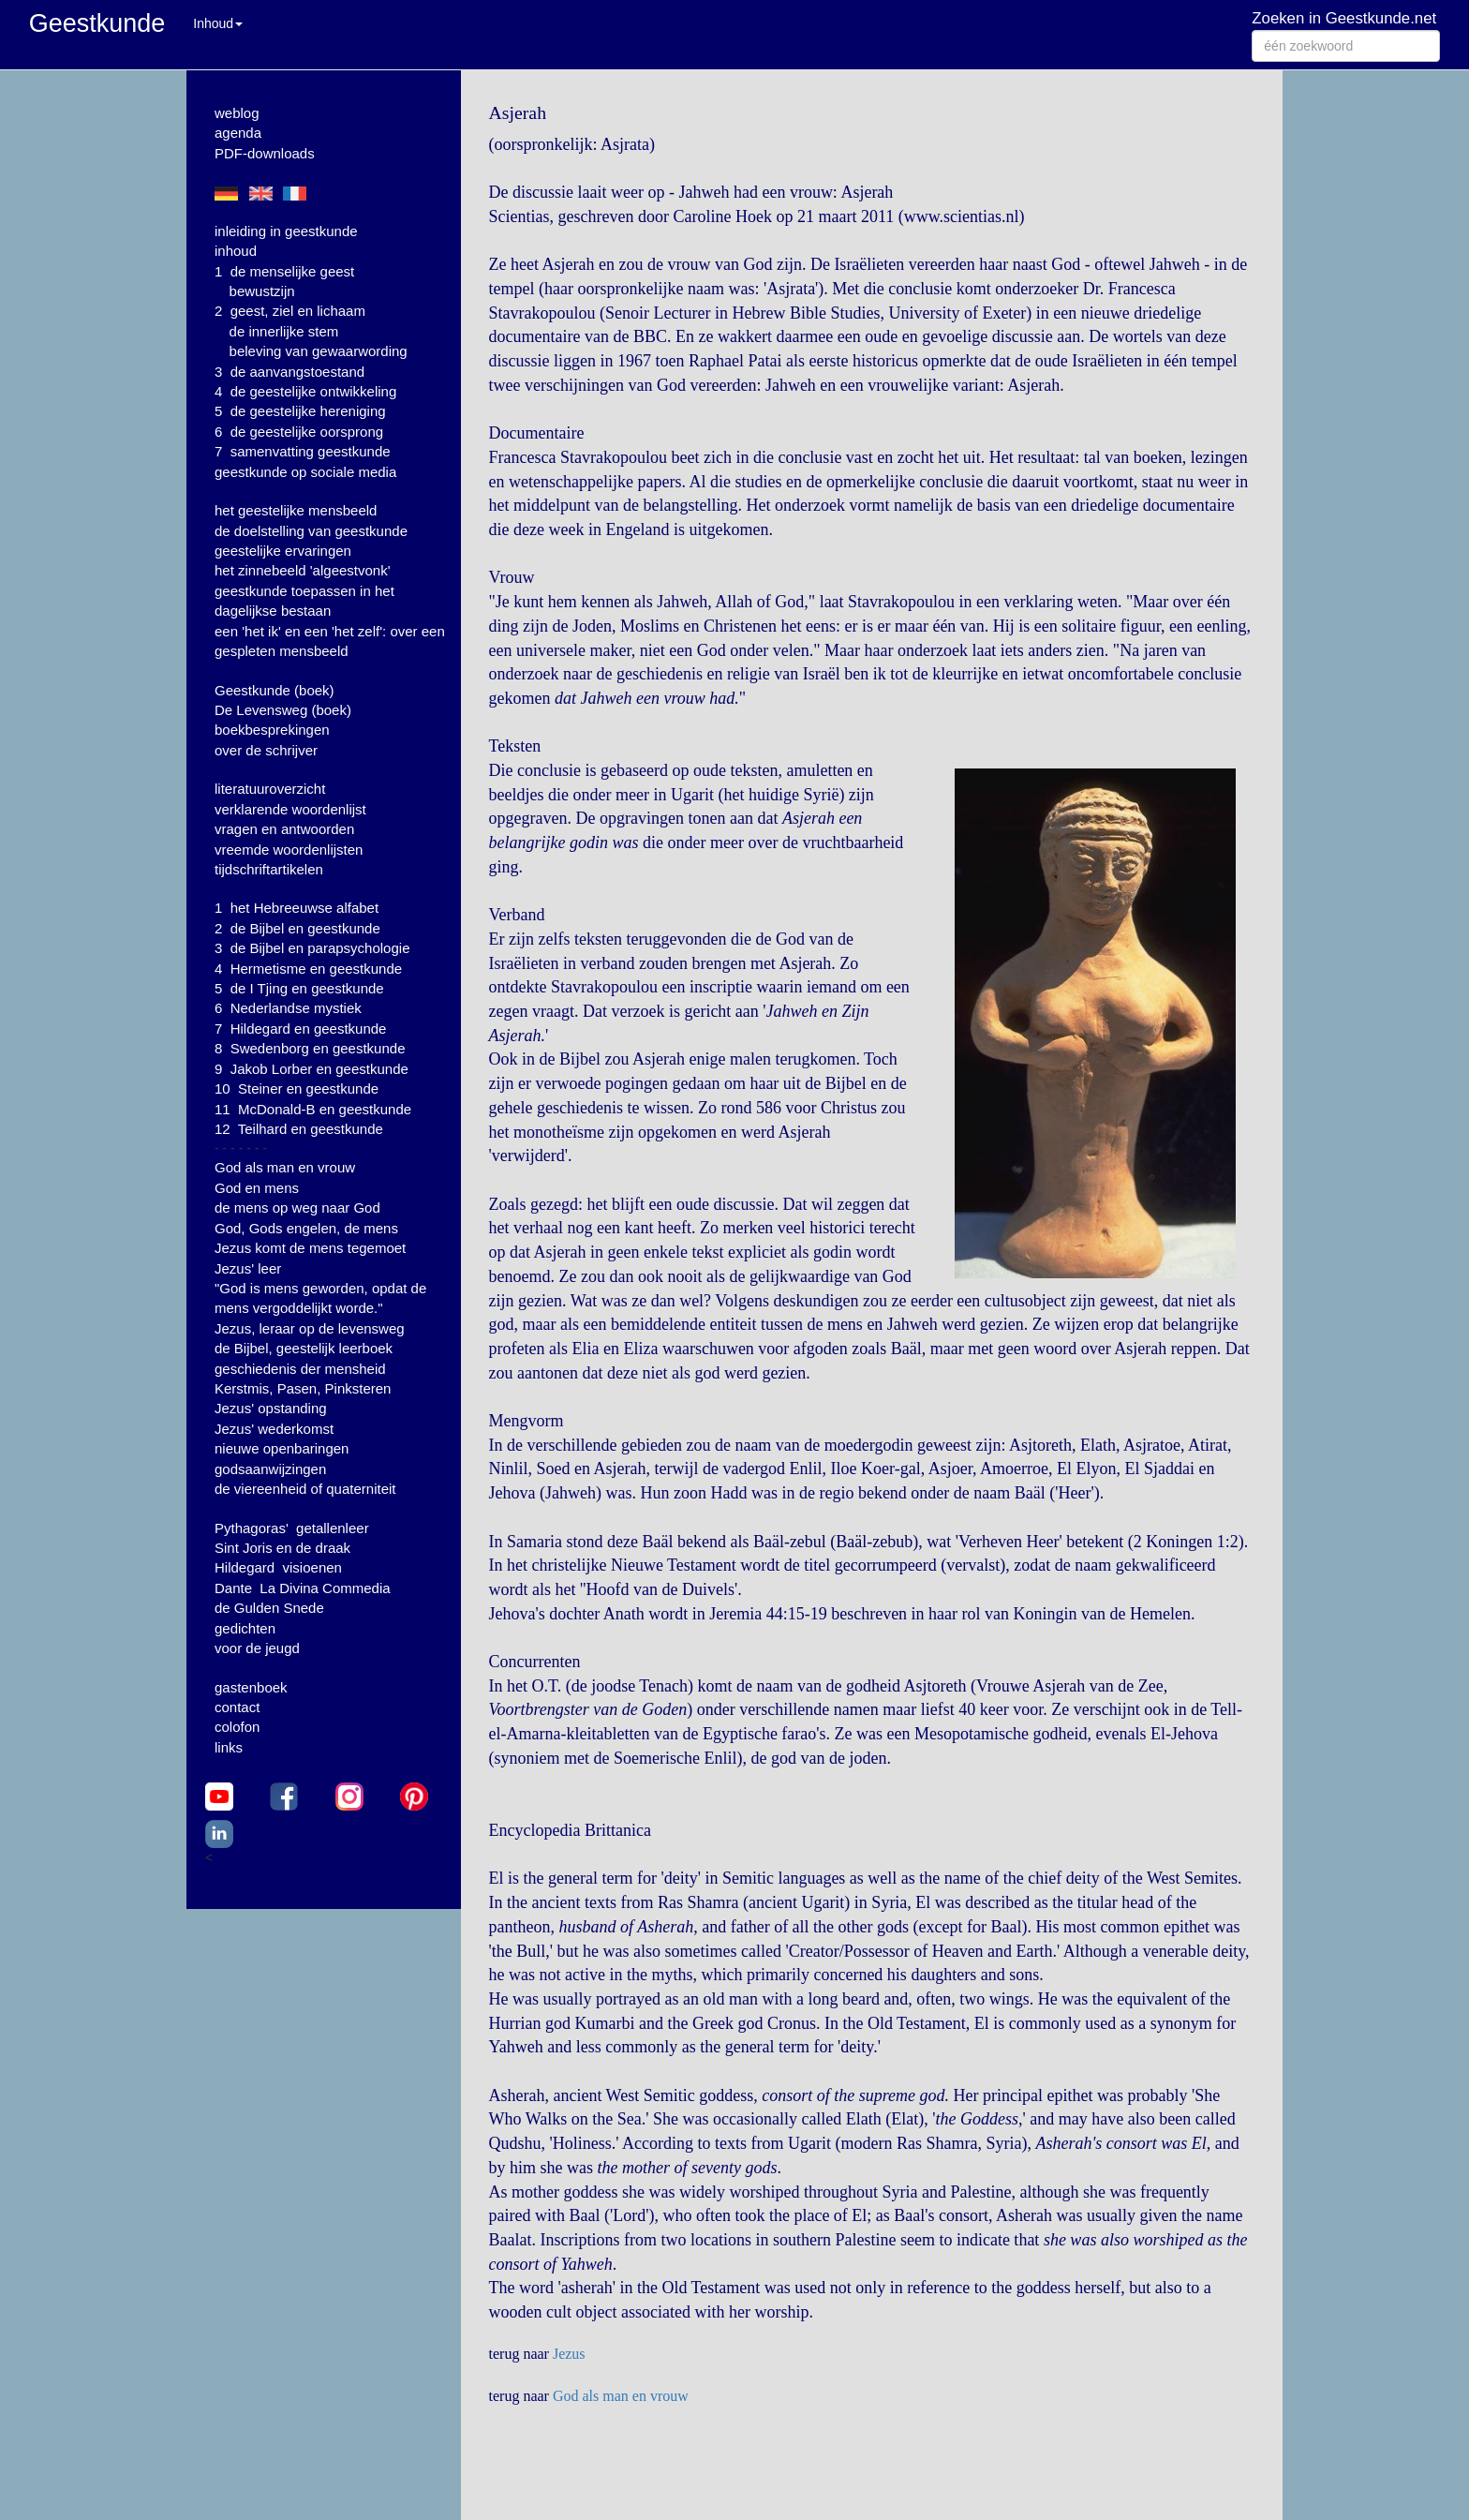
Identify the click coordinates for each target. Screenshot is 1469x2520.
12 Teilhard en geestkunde (299, 1129)
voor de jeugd (257, 1648)
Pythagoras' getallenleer (292, 1528)
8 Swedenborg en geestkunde (310, 1048)
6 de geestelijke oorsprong (299, 432)
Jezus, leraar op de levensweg (310, 1328)
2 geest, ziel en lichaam (290, 311)
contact (237, 1707)
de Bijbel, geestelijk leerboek (304, 1348)
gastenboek (251, 1687)
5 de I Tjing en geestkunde (299, 988)
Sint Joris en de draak (282, 1548)
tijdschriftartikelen (269, 869)
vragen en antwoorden (284, 829)
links (229, 1747)
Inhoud (218, 23)
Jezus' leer (248, 1268)
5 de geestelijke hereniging (300, 411)
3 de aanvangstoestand (289, 372)
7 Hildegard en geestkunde (300, 1028)
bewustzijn (262, 291)
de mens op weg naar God (297, 1207)
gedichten (245, 1628)
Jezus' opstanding (271, 1408)
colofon (237, 1727)
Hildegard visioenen (278, 1567)
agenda (238, 133)
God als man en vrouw (285, 1167)
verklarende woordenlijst (290, 809)
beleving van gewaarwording (319, 351)
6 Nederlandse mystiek (288, 1008)
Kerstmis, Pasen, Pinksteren (303, 1388)
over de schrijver (266, 750)
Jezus (569, 2354)
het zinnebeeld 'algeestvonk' (303, 570)
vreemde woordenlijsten (289, 849)
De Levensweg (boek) (283, 710)
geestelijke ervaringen (283, 551)
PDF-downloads (265, 153)
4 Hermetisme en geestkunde (308, 969)
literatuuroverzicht (270, 789)
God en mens (257, 1188)
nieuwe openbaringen (282, 1448)
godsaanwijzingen (270, 1469)
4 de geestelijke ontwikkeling (305, 391)
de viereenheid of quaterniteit (305, 1489)
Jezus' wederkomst (274, 1429)
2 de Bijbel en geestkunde (297, 928)
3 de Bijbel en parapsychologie (312, 948)
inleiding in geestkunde (286, 231)
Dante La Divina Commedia (303, 1588)
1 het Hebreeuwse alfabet (296, 908)
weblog (237, 113)
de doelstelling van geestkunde (311, 531)
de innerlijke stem (284, 331)
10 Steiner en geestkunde (296, 1088)
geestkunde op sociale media (305, 472)
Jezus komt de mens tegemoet (310, 1248)
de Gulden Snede (269, 1608)
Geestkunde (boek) (274, 690)
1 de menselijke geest (284, 271)
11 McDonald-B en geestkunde (313, 1109)
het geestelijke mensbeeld (296, 510)
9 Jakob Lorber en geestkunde (311, 1069)
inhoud (236, 251)
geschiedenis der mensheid (300, 1369)
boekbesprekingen (272, 730)
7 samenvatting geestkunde (303, 451)
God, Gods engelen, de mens (306, 1228)
